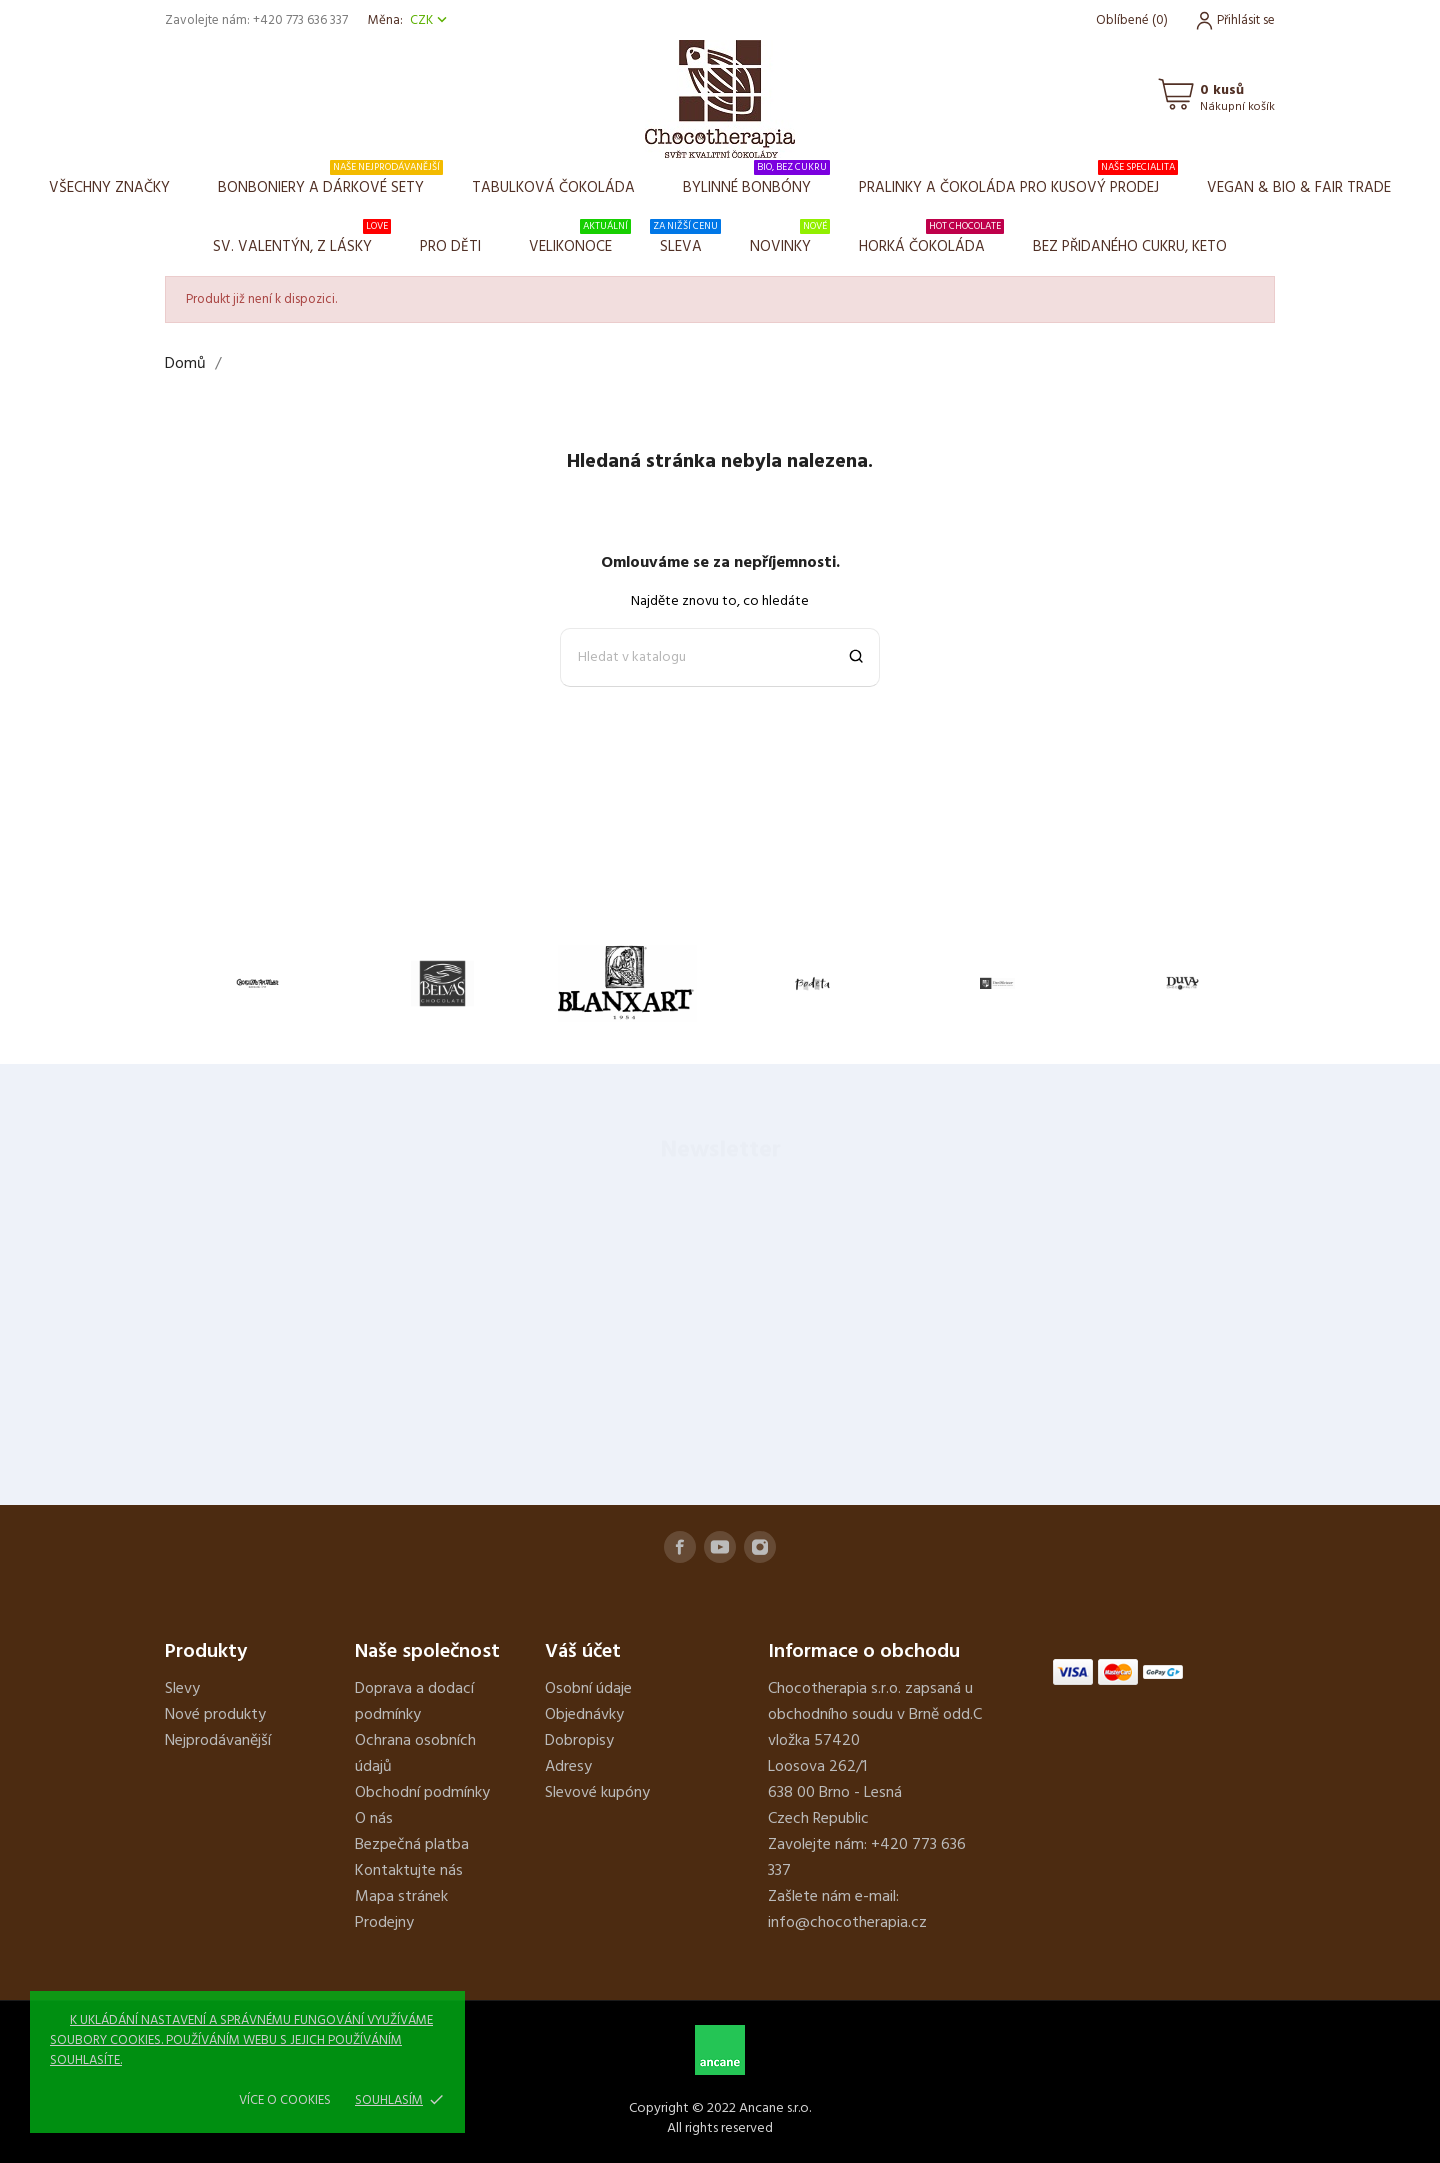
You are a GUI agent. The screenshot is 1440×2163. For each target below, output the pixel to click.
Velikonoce (580, 238)
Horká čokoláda (931, 238)
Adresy (568, 1767)
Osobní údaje (588, 1689)
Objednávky (584, 1715)
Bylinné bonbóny (756, 179)
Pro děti (450, 247)
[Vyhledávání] (720, 657)
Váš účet (583, 1652)
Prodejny (384, 1923)
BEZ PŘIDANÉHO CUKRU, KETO (1130, 247)
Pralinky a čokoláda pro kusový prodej (1018, 179)
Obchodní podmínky (422, 1793)
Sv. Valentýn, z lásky (302, 238)
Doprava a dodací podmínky (414, 1702)
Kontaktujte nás (409, 1871)
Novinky (790, 238)
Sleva (685, 238)
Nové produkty (215, 1715)
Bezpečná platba (412, 1845)
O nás (374, 1819)
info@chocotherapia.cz (847, 1923)
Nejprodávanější (218, 1741)
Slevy (182, 1689)
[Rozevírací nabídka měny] (430, 20)
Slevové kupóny (597, 1793)
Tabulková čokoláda (553, 188)
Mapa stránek (401, 1897)
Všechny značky (109, 188)
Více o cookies (285, 2100)
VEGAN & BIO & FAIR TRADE (1299, 188)
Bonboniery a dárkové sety (330, 179)
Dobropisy (579, 1741)
